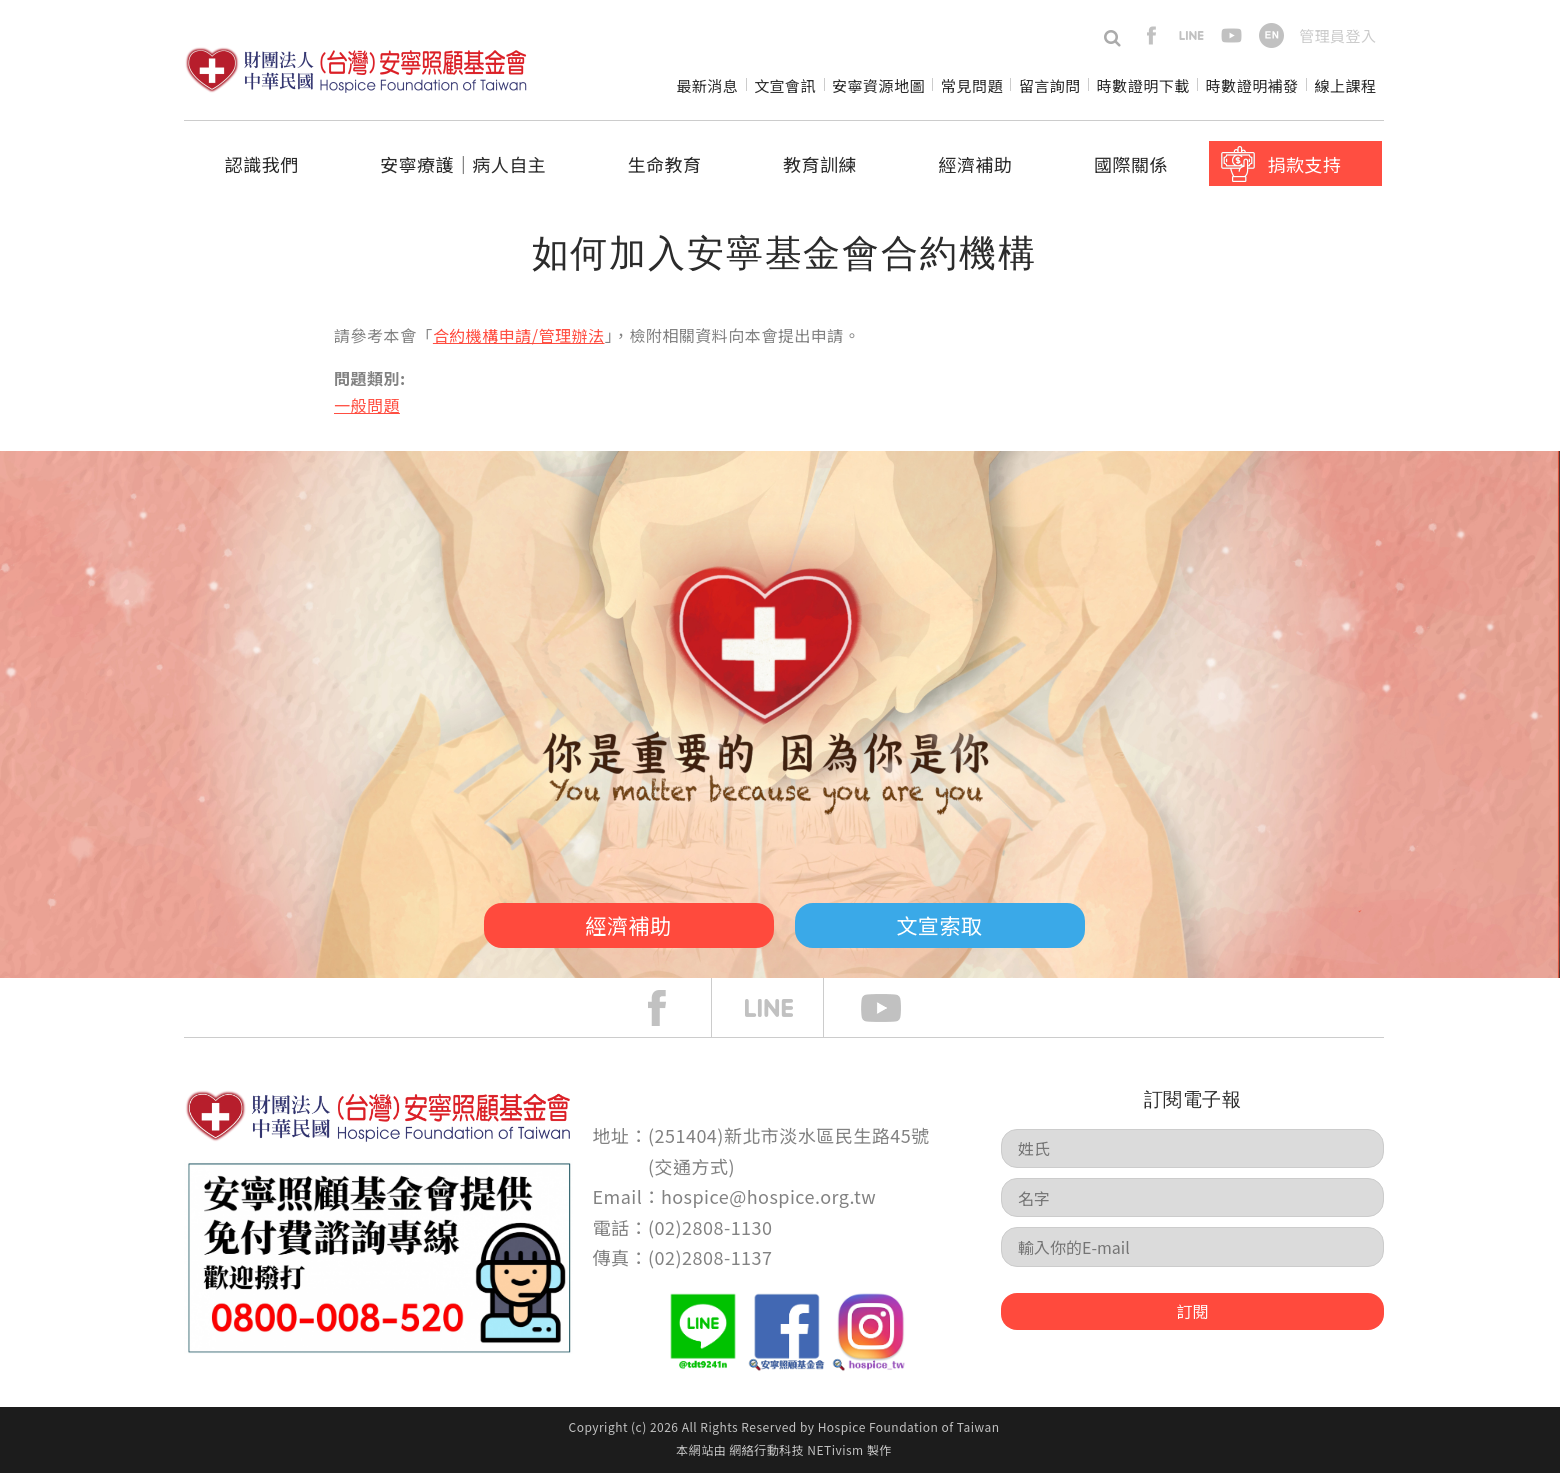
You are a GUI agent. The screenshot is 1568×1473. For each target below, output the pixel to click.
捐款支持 (1304, 164)
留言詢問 (1050, 85)
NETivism (835, 1449)
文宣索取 (940, 925)
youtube (1231, 35)
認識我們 (262, 164)
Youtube (896, 1008)
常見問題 (972, 85)
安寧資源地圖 (878, 85)
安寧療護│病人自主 (463, 164)
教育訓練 (820, 164)
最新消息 (707, 85)
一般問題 (367, 405)
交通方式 (692, 1166)
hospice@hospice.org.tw (768, 1196)
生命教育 (665, 164)
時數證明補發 (1252, 85)
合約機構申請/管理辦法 (519, 335)
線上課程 (1346, 85)
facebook (1151, 35)
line (1191, 35)
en (1271, 35)
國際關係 (1131, 164)
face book (672, 1008)
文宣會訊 (785, 85)
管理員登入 (1337, 35)
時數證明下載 (1143, 85)
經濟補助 (976, 164)
